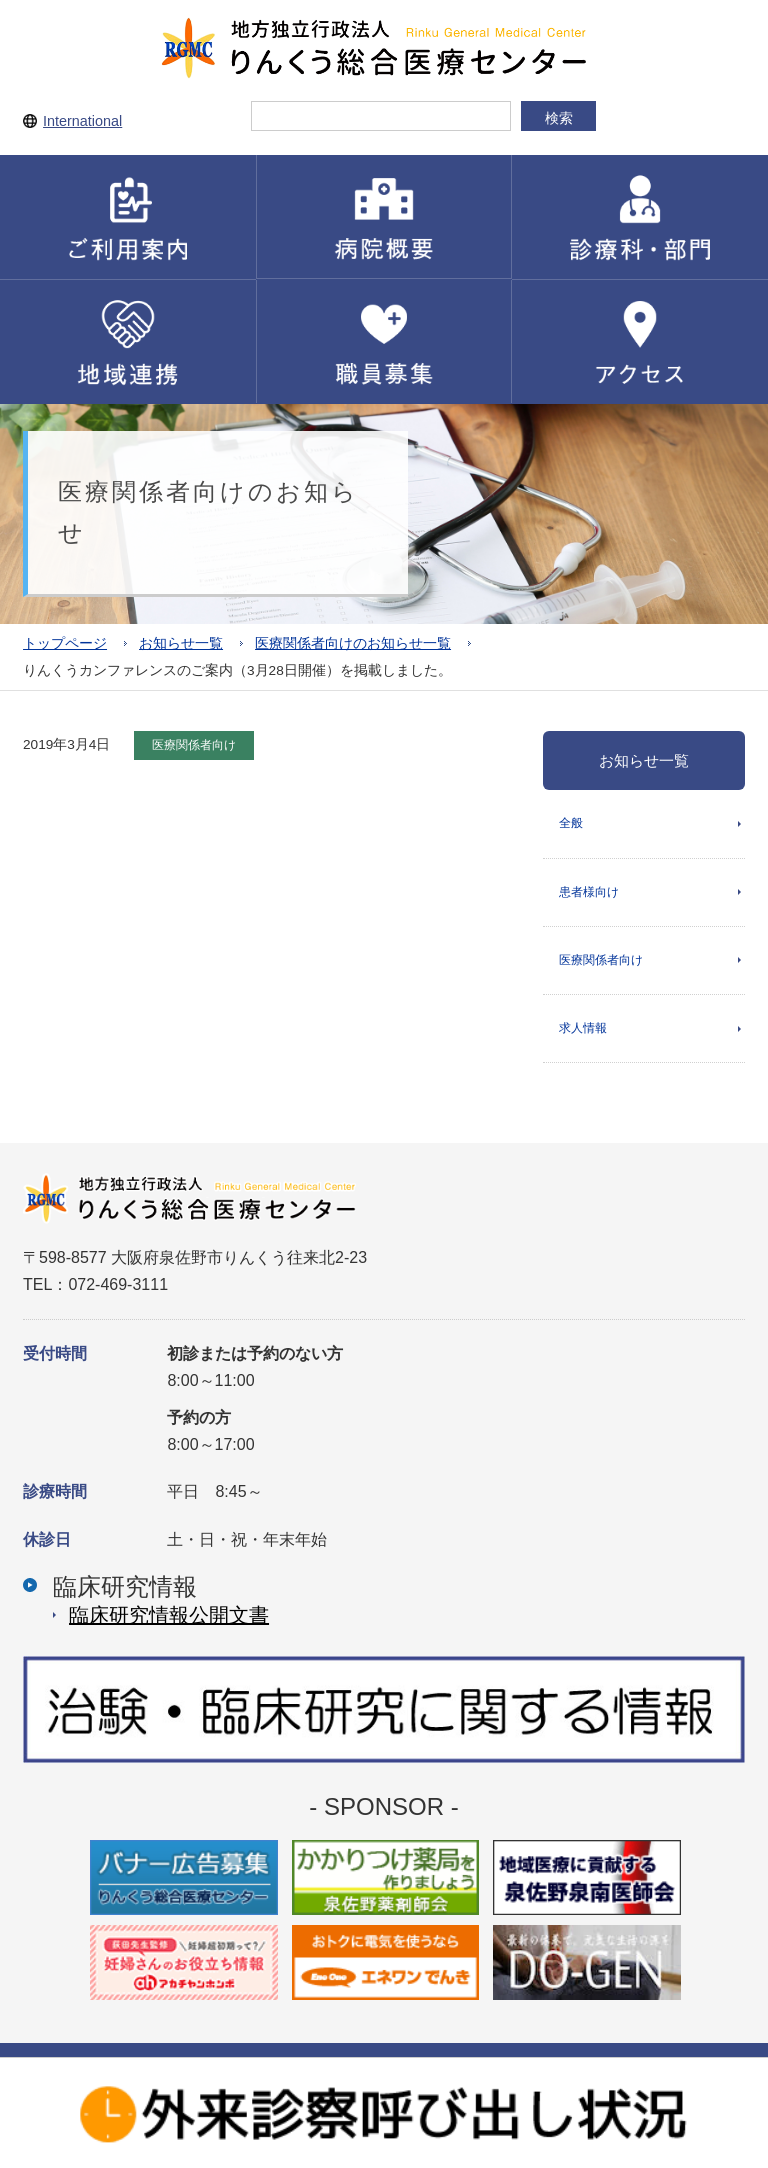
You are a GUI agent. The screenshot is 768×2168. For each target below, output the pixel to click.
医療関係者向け (601, 960)
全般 (571, 823)
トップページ (65, 643)
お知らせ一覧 (181, 643)
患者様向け (589, 892)
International (82, 121)
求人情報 (583, 1028)
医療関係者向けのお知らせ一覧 (353, 643)
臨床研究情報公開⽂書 (169, 1615)
